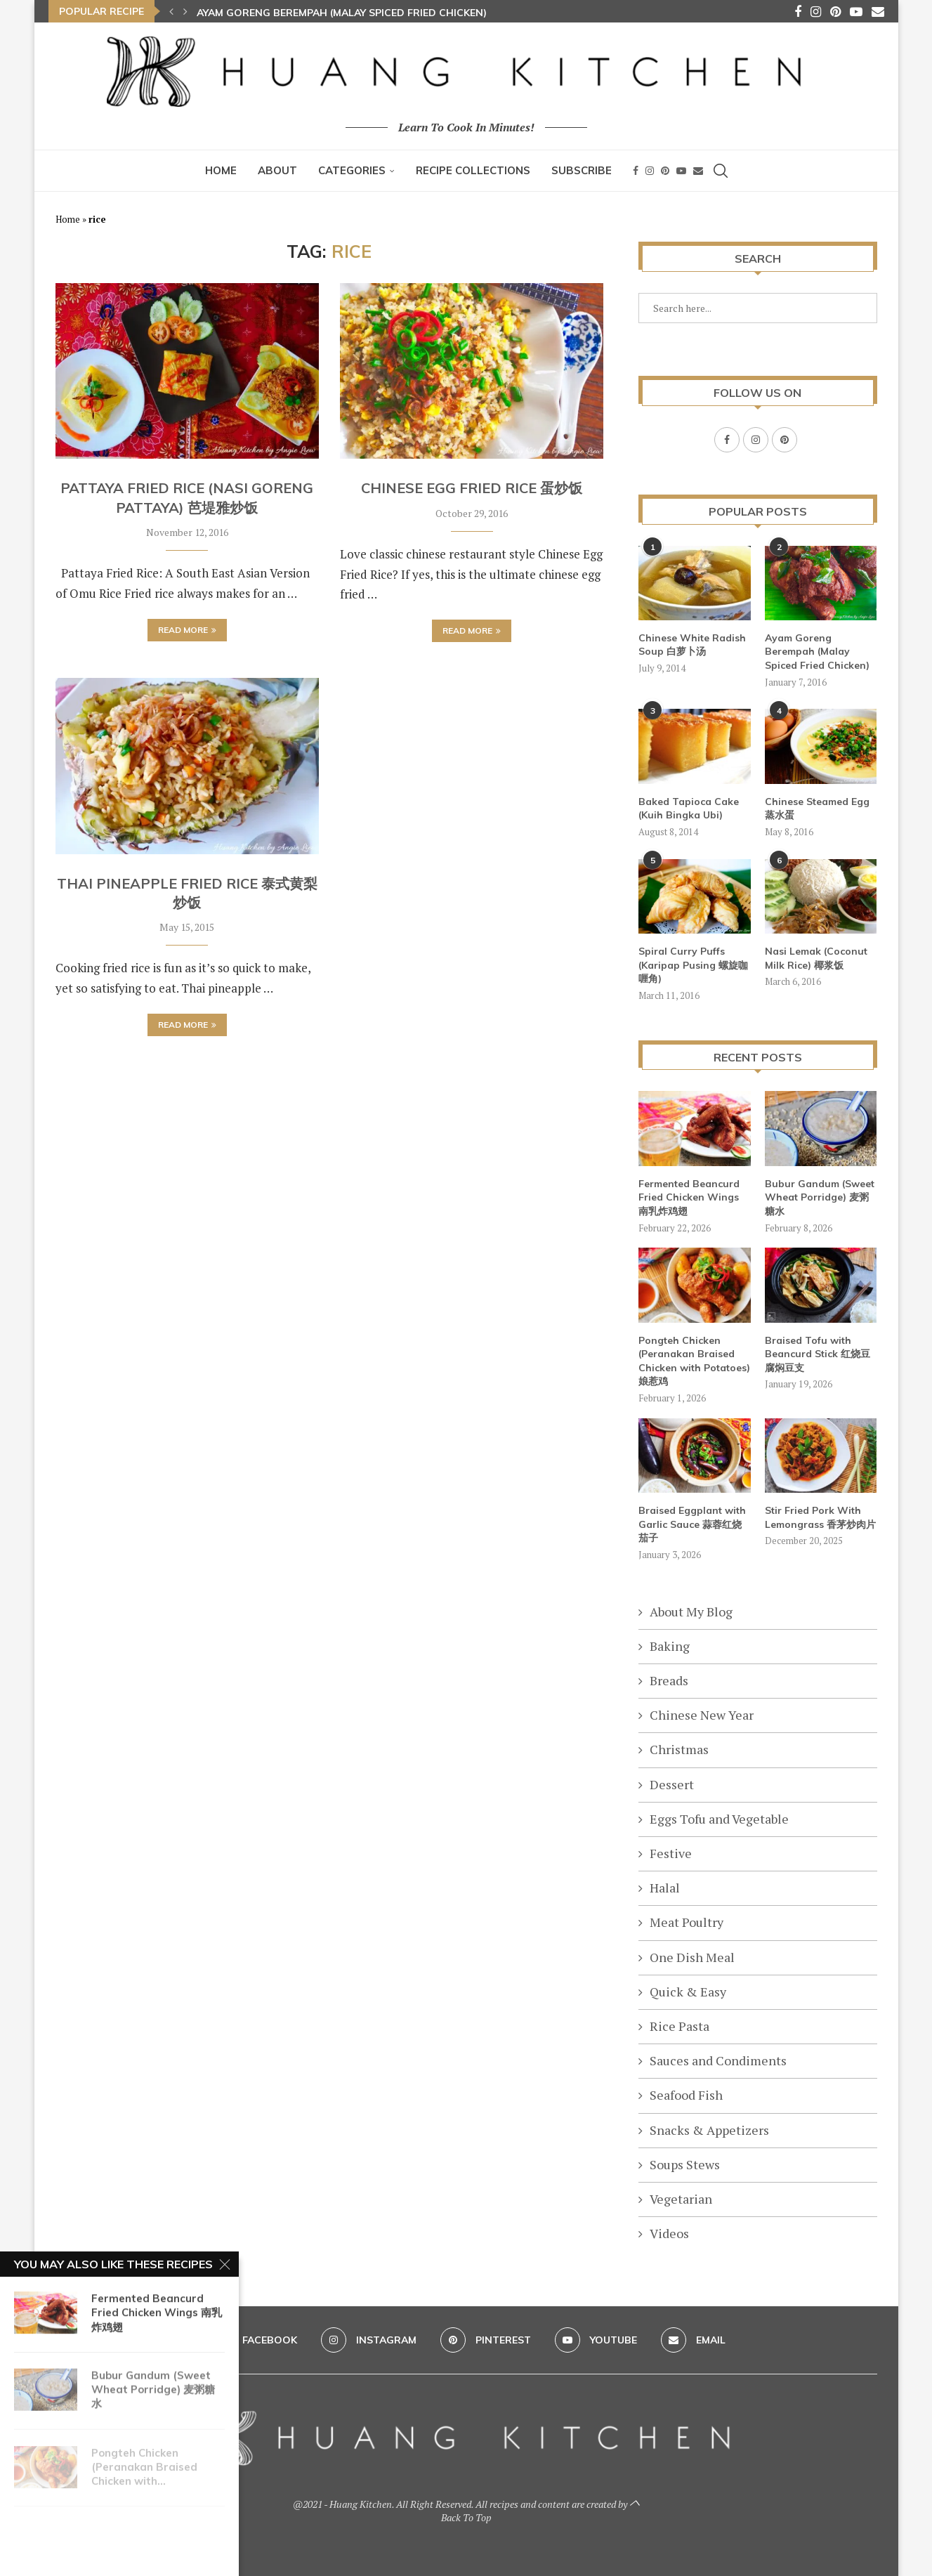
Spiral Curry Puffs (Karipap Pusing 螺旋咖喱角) (693, 964)
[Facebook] (797, 11)
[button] (171, 11)
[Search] (721, 170)
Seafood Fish (686, 2094)
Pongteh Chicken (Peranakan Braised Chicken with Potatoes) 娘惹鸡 (694, 1360)
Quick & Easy (688, 1990)
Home (221, 170)
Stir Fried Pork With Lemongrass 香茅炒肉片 (820, 1516)
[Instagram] (815, 11)
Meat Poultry (686, 1921)
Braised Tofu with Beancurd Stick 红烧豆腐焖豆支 (817, 1353)
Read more (187, 630)
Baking (670, 1645)
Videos (669, 2232)
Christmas (679, 1748)
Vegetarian (681, 2198)
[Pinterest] (835, 11)
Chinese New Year (702, 1714)
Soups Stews (685, 2163)
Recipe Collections (473, 170)
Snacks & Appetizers (709, 2129)
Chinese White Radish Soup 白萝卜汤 (692, 644)
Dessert (672, 1783)
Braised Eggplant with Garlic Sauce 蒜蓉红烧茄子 (692, 1523)
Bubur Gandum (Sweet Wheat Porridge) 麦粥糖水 (819, 1197)
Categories (352, 170)
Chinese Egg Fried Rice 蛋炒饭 (471, 488)
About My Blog (691, 1610)
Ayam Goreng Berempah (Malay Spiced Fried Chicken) (342, 12)
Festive (671, 1852)
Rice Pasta (679, 2025)
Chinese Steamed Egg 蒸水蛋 (817, 808)
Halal (665, 1886)
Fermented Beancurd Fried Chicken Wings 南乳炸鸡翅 (689, 1197)
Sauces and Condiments (718, 2059)
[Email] (878, 11)
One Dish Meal (692, 1956)
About (277, 170)
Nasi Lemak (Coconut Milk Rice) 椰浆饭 (816, 957)
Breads (669, 1679)
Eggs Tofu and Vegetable (719, 1818)
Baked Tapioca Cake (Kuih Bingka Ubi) (688, 808)
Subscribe (581, 170)
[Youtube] (856, 11)
